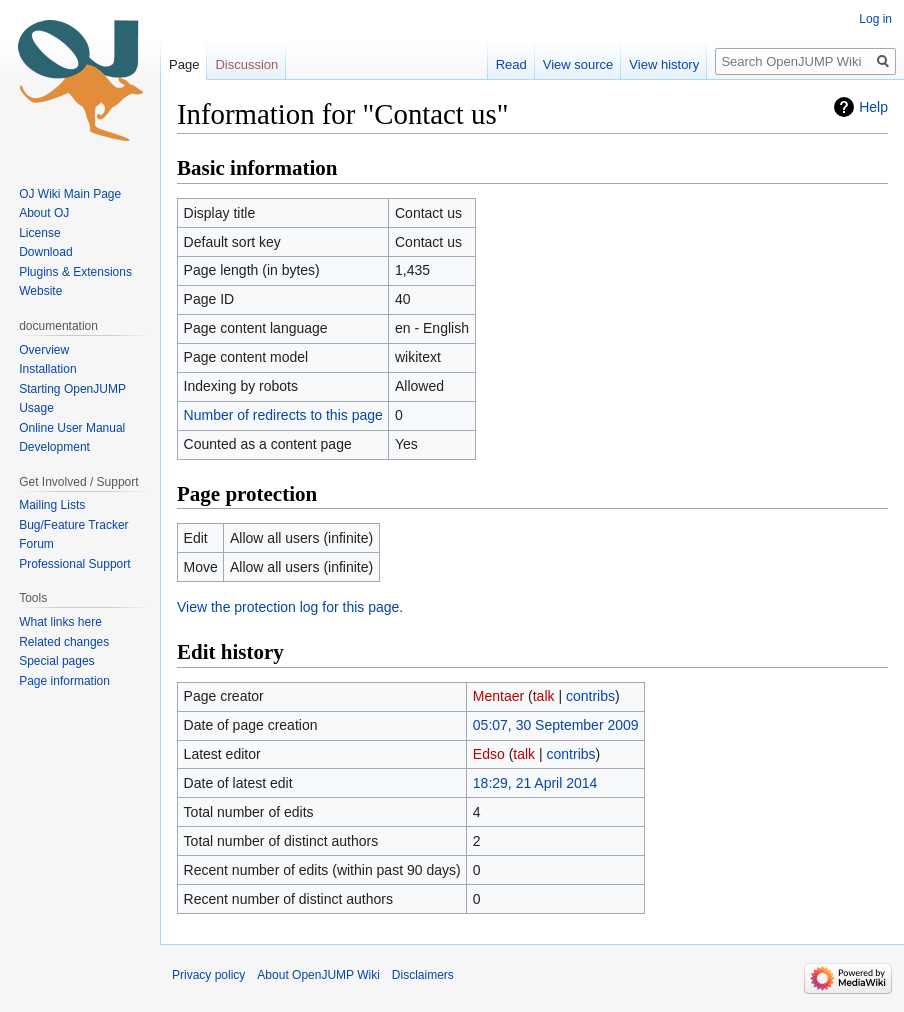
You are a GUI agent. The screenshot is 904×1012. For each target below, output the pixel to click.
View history (664, 64)
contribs (590, 696)
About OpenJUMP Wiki (318, 975)
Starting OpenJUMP (72, 389)
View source (578, 64)
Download (47, 252)
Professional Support (74, 564)
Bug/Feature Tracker (73, 525)
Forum (36, 544)
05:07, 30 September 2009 (556, 725)
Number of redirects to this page (283, 415)
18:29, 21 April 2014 (535, 783)
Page (184, 64)
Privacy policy (208, 975)
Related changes (64, 642)
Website (40, 291)
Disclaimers (423, 975)
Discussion (246, 64)
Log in (875, 19)
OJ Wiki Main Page (70, 194)
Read (511, 64)
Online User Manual (72, 428)
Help (873, 107)
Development (54, 447)
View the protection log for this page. (290, 607)
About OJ (44, 213)
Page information (64, 681)
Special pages (56, 661)
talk (544, 696)
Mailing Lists (52, 505)
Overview (44, 350)
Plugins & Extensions (75, 272)
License (41, 233)
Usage (36, 408)
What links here (60, 622)
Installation (47, 369)
